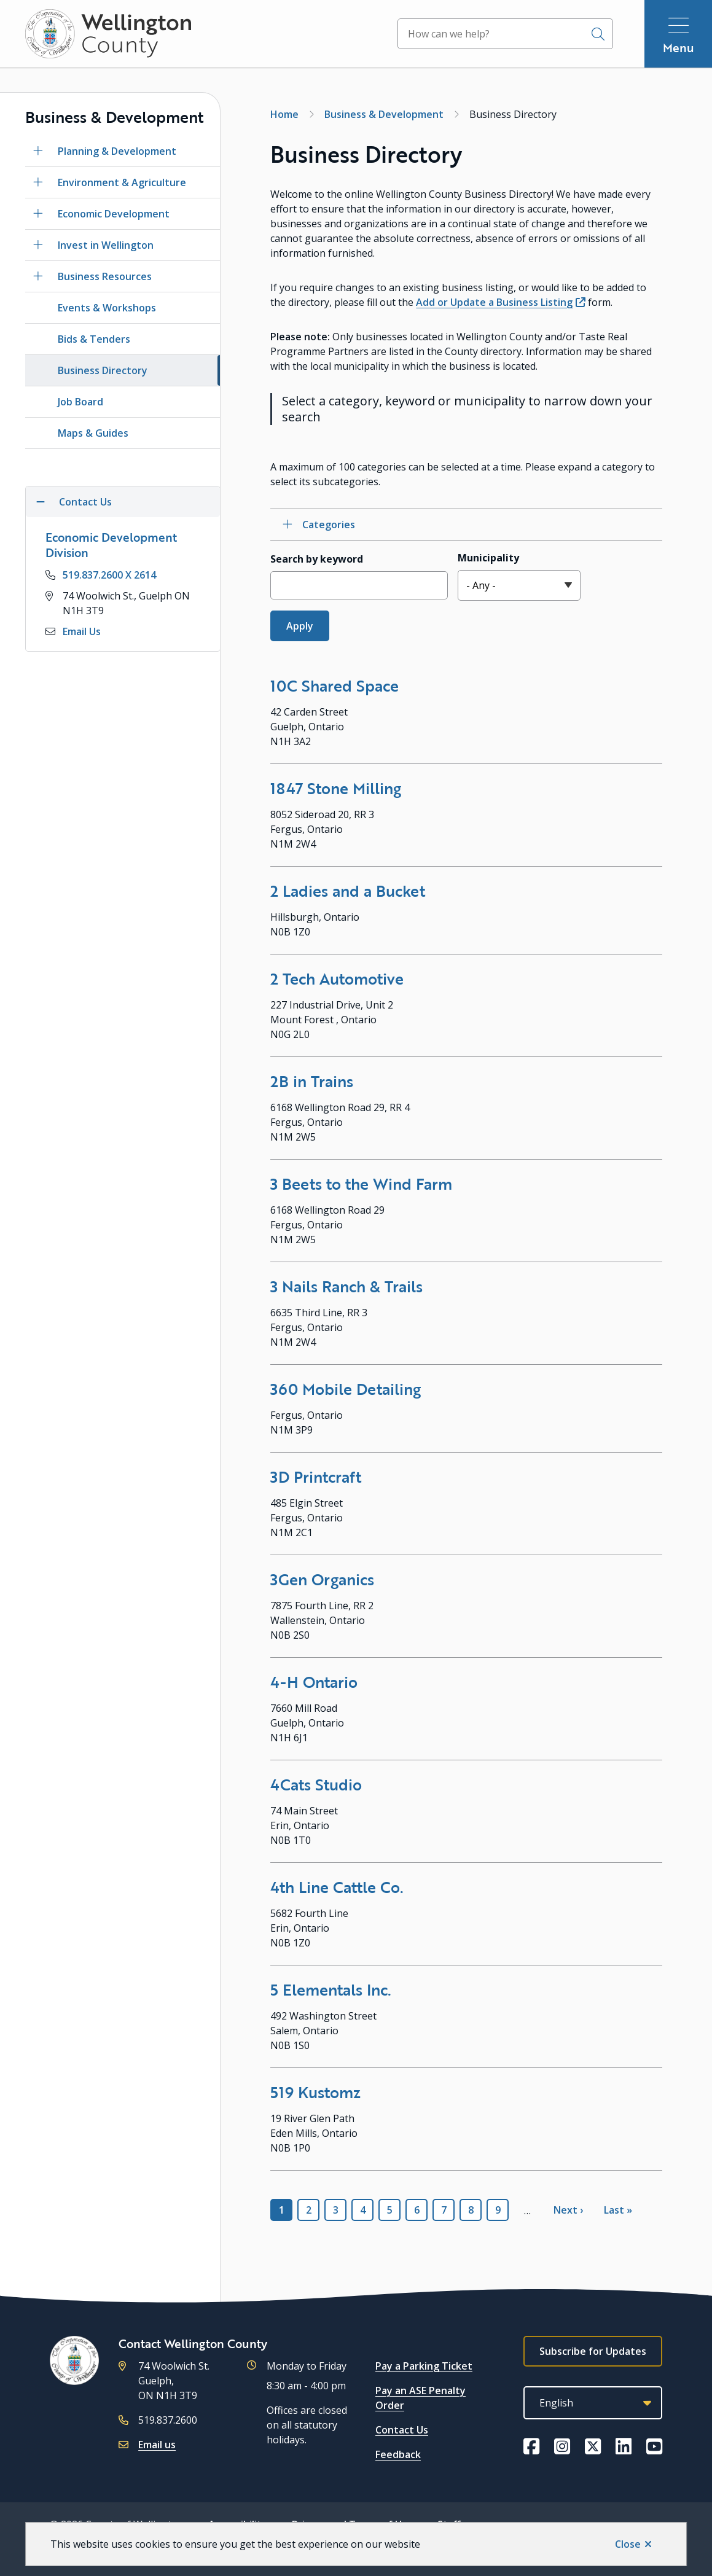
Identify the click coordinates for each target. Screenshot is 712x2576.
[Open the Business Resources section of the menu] (38, 276)
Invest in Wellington (106, 245)
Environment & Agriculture (122, 182)
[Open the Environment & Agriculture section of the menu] (38, 182)
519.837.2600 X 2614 (109, 575)
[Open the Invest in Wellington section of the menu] (38, 245)
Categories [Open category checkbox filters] (328, 524)
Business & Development (384, 114)
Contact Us (401, 2430)
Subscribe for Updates (592, 2351)
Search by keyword (316, 559)
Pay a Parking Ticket (423, 2366)
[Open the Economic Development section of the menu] (38, 214)
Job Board (80, 401)
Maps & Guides (93, 433)
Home (284, 114)
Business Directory (102, 370)
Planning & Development (117, 151)
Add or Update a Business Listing (494, 302)
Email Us (82, 631)
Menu (678, 47)
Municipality (488, 557)
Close (628, 2544)
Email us (157, 2444)
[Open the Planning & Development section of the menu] (38, 151)
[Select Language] (592, 2402)
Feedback (398, 2454)
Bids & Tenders (94, 339)
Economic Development (114, 214)
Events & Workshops (107, 307)
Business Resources (105, 276)
